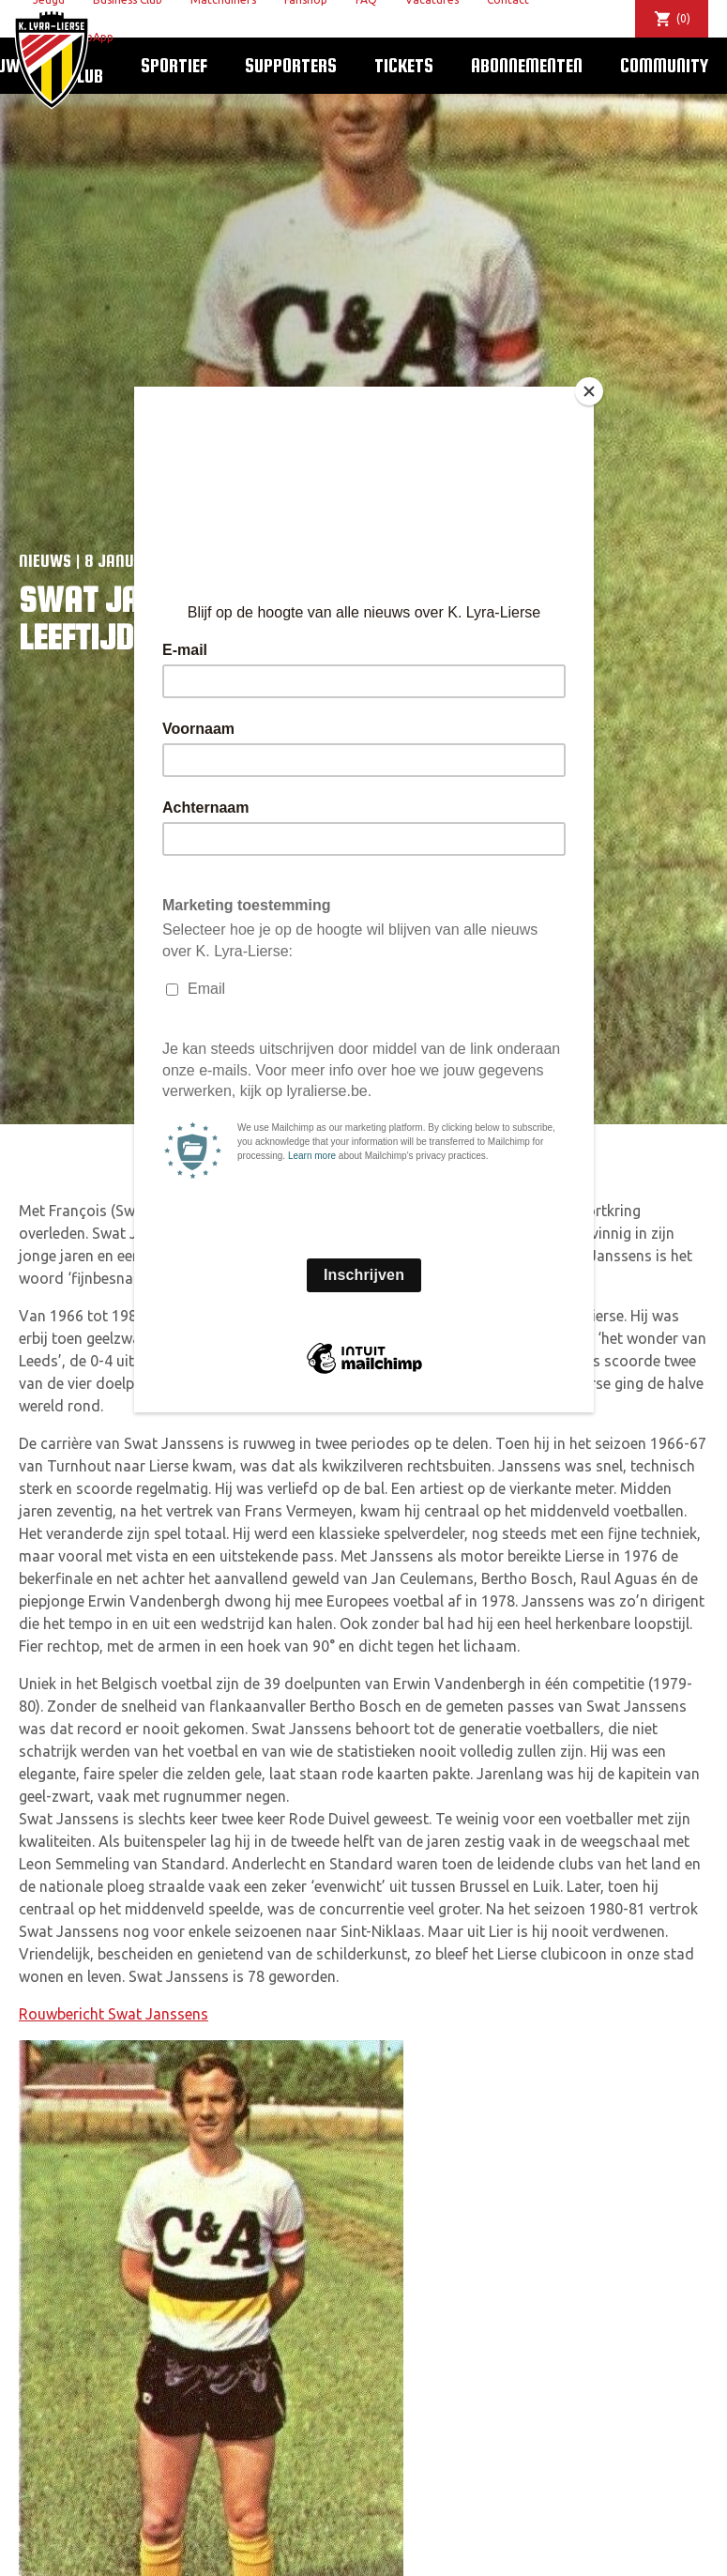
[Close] (589, 391)
